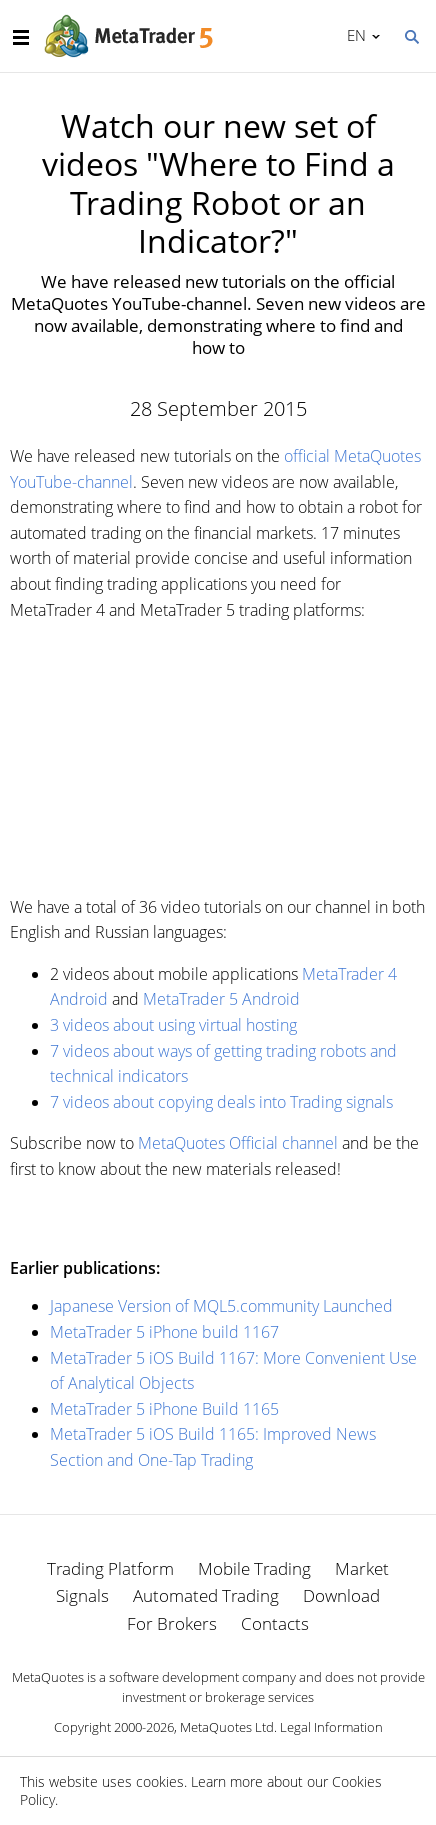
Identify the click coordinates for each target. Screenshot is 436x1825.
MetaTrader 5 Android (221, 999)
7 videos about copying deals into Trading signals (221, 1102)
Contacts (275, 1623)
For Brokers (172, 1623)
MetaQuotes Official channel (238, 1143)
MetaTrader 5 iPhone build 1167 (164, 1332)
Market (362, 1568)
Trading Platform (110, 1568)
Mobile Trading (254, 1568)
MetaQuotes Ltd (227, 1727)
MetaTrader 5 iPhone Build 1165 (164, 1409)
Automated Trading (206, 1595)
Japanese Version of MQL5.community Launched (221, 1306)
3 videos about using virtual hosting (173, 1025)
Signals (82, 1595)
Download (341, 1595)
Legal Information (331, 1727)
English (353, 35)
